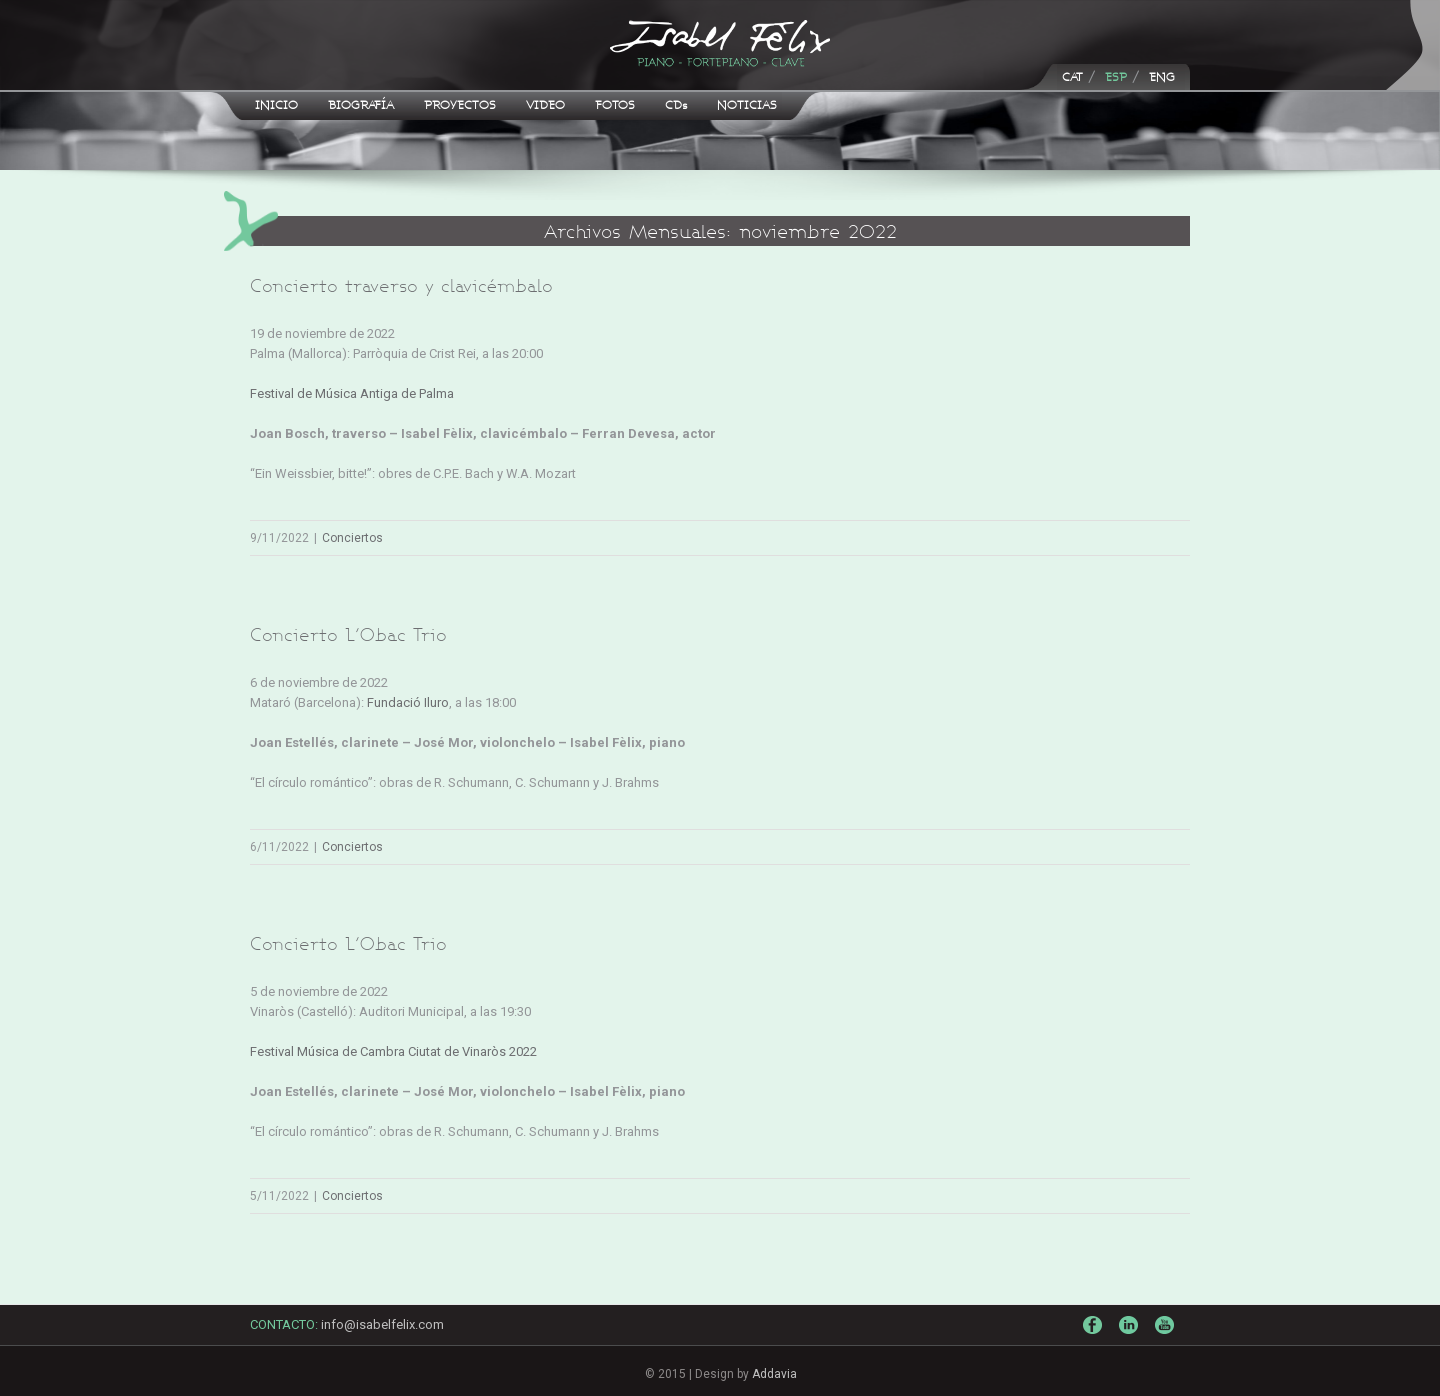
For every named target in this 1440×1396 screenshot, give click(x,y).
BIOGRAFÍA (361, 104)
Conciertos (352, 538)
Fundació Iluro (408, 702)
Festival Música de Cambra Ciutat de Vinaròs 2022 (393, 1051)
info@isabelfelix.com (382, 1324)
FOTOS (615, 104)
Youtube (1167, 1339)
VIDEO (545, 104)
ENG (1162, 76)
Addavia (774, 1374)
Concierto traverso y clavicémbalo (401, 285)
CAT (1072, 76)
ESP (1116, 76)
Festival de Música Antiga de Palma (352, 393)
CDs (676, 104)
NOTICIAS (747, 104)
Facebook (1095, 1329)
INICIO (276, 104)
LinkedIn (1131, 1333)
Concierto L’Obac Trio (348, 634)
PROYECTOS (460, 104)
